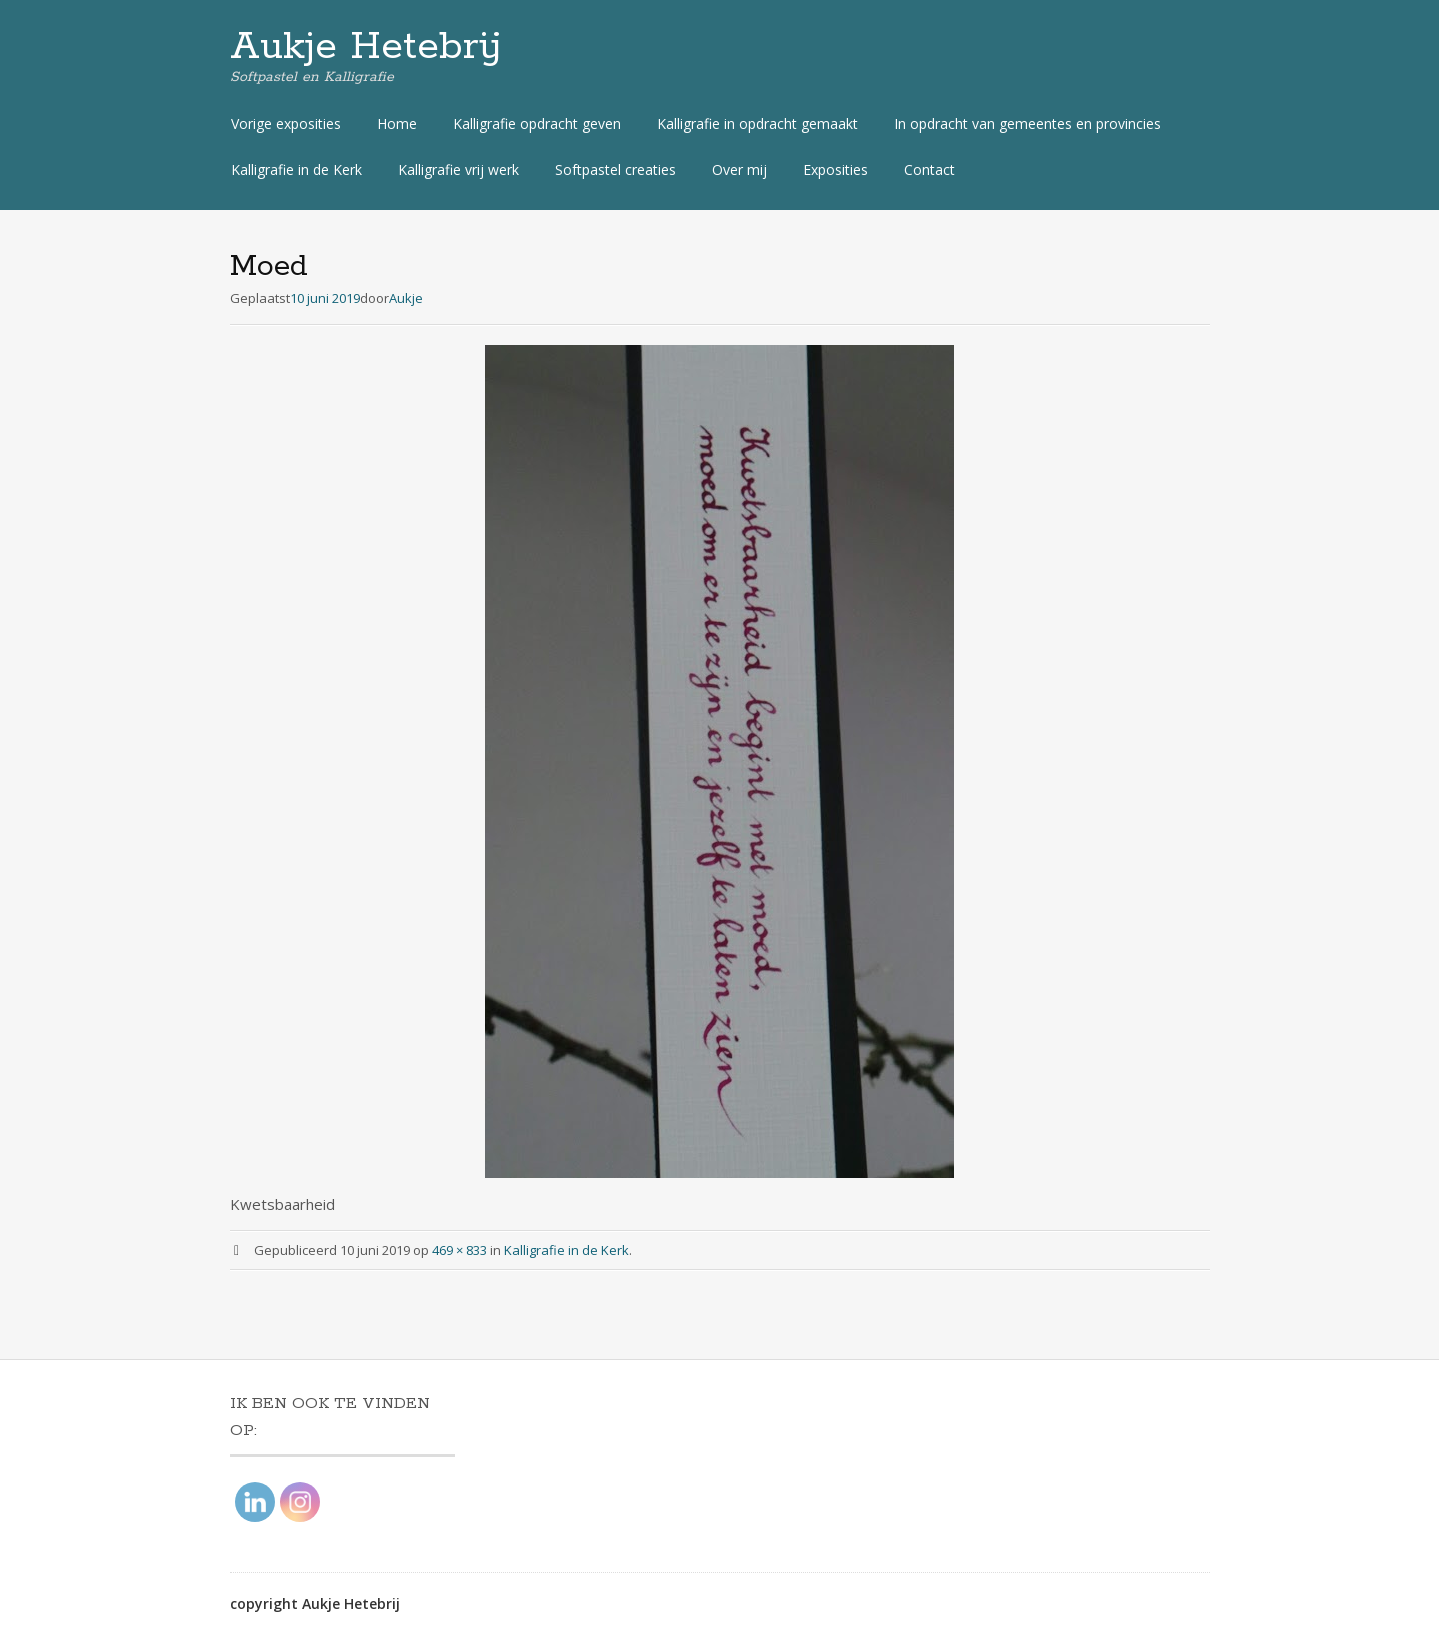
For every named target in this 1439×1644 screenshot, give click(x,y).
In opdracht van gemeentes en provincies (1027, 123)
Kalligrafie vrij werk (458, 169)
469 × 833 (459, 1250)
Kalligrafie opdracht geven (537, 123)
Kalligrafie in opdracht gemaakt (757, 123)
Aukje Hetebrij (366, 47)
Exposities (835, 169)
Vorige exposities (286, 123)
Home (397, 123)
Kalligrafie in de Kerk (296, 169)
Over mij (739, 169)
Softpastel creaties (615, 169)
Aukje (406, 298)
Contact (929, 169)
